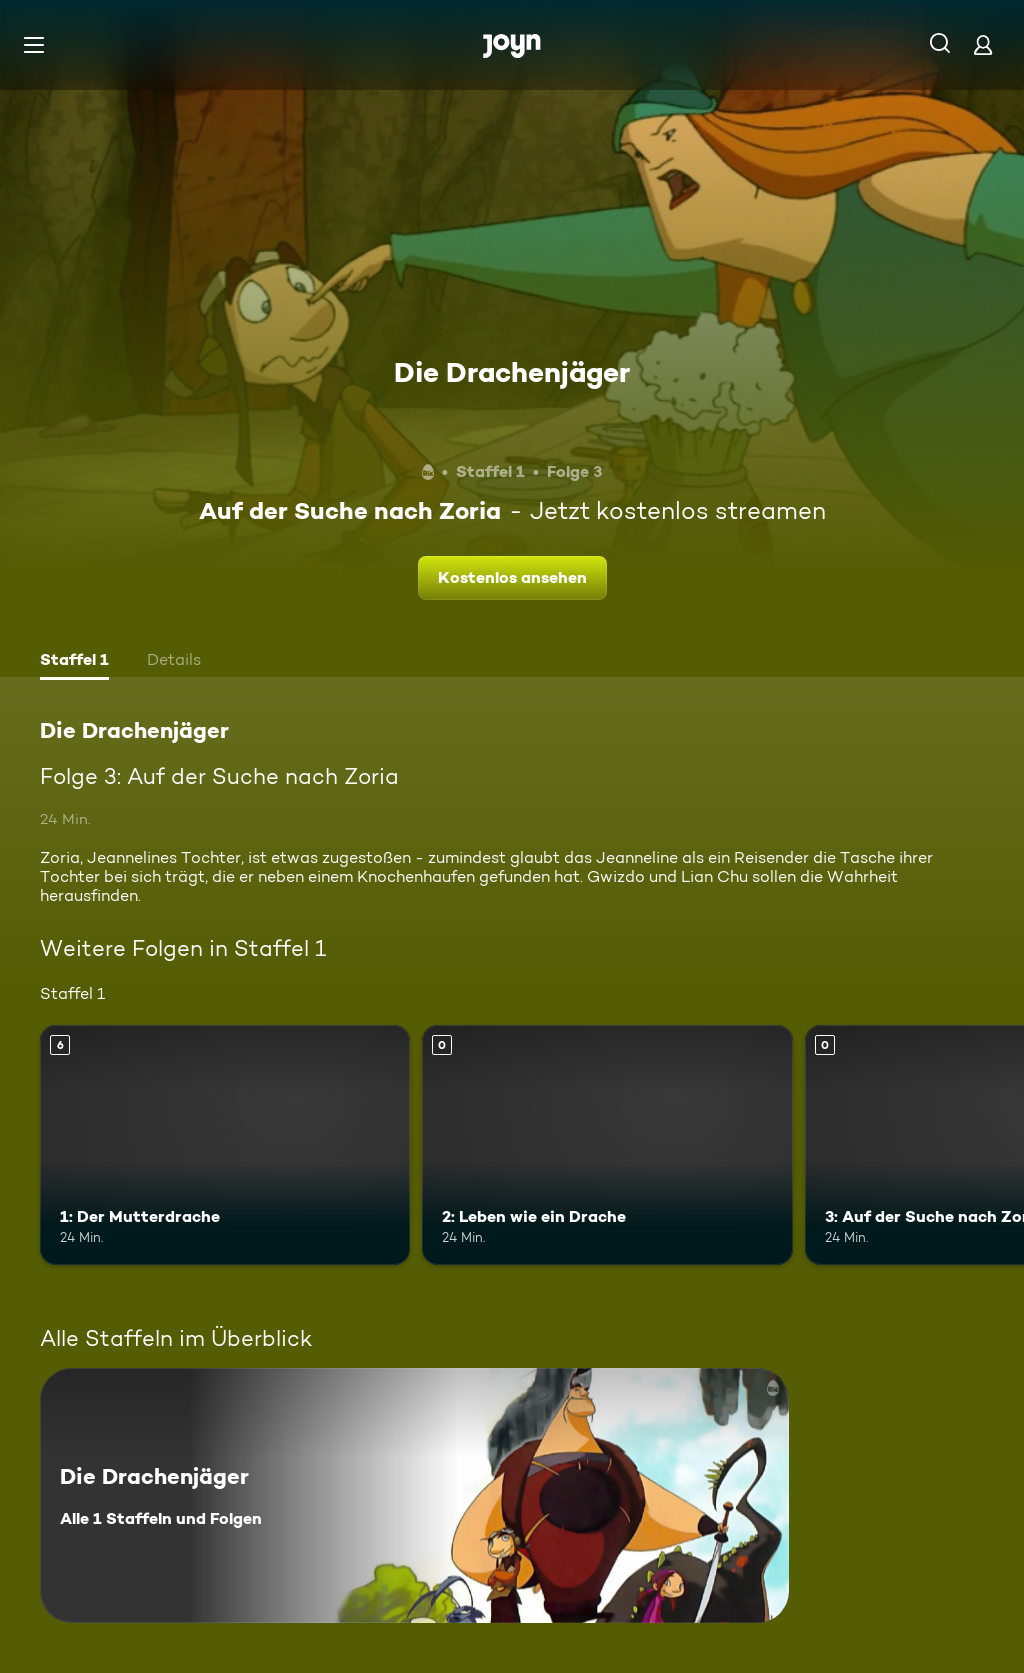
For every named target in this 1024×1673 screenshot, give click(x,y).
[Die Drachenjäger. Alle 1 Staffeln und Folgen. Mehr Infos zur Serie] (414, 1495)
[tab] (74, 662)
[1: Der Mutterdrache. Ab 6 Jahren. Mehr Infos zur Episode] (225, 1145)
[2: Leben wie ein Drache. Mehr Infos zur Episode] (607, 1145)
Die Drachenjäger (512, 372)
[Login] (983, 44)
